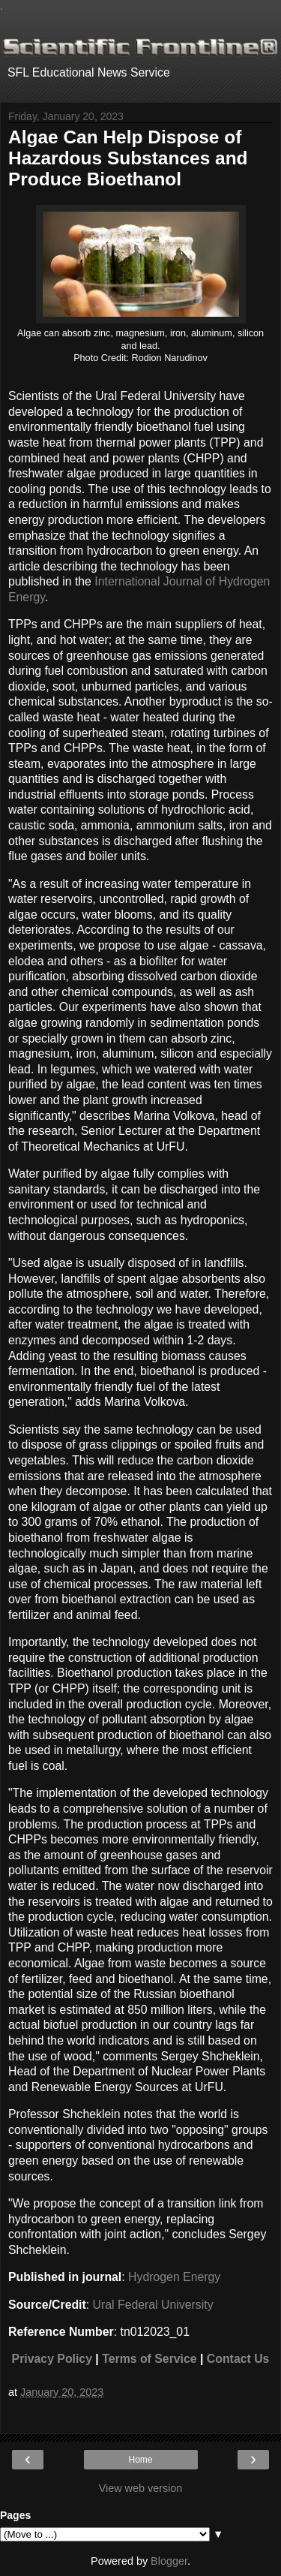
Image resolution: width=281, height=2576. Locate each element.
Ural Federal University (153, 2304)
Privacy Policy (52, 2358)
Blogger (169, 2561)
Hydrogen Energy (174, 2277)
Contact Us (238, 2358)
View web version (141, 2488)
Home (140, 2459)
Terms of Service (149, 2358)
